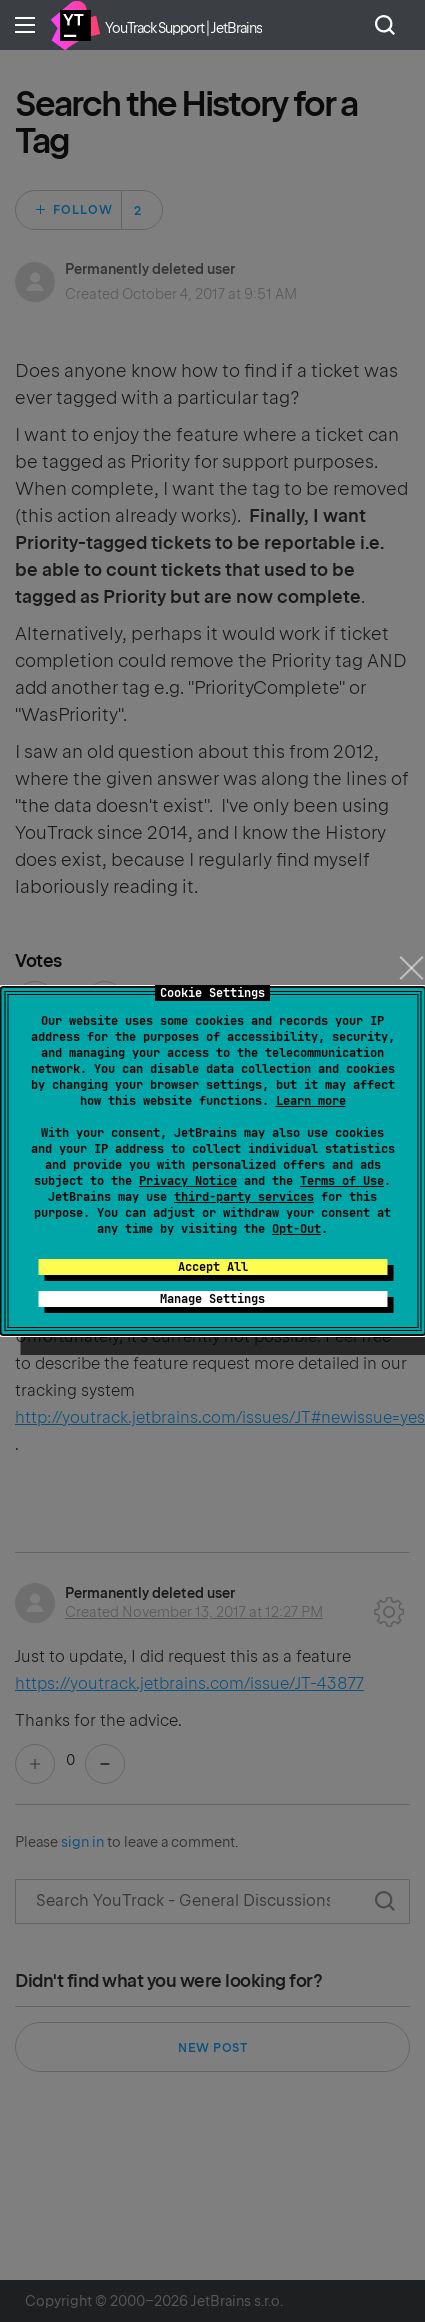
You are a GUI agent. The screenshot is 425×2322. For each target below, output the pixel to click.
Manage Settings (212, 1299)
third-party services (244, 1197)
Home (75, 25)
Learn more (311, 1101)
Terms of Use (342, 1181)
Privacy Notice (188, 1181)
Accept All (213, 1267)
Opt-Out (296, 1229)
